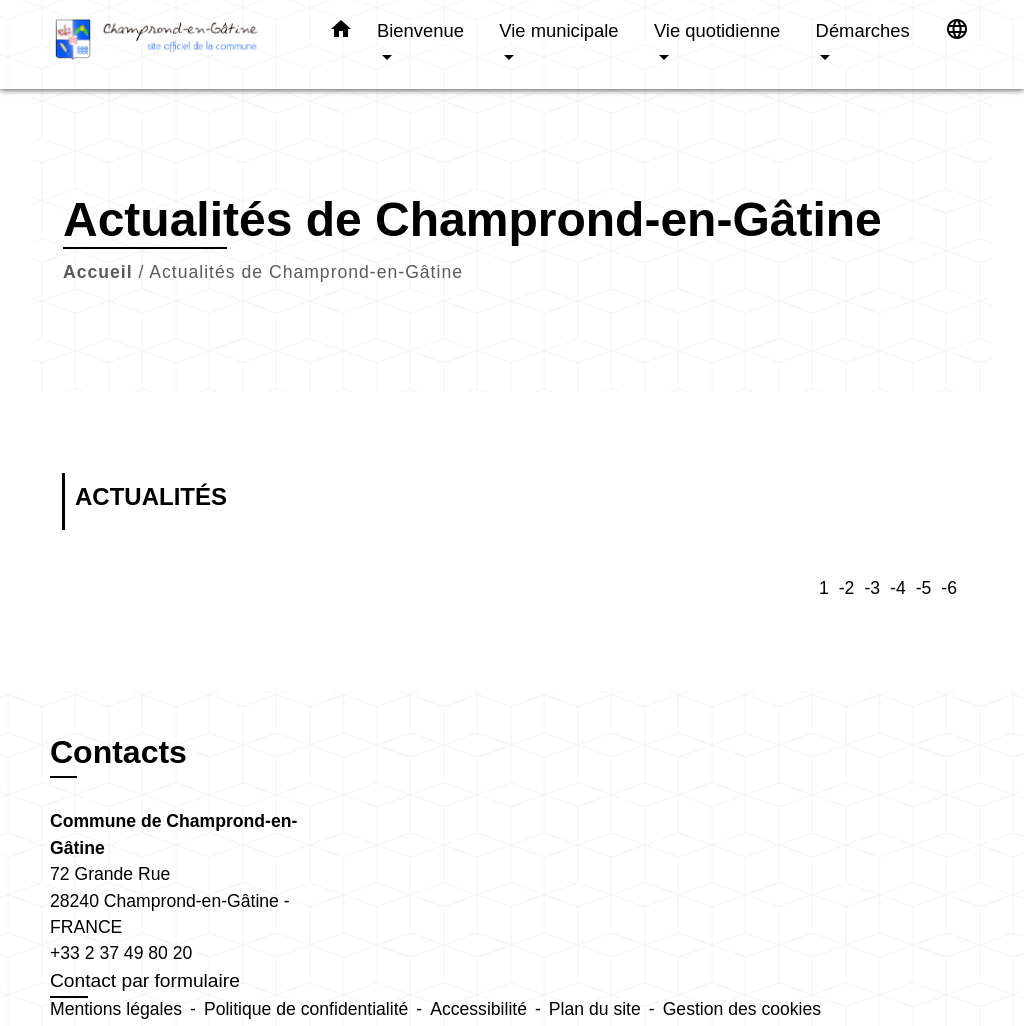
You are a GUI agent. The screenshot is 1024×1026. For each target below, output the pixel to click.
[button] (341, 33)
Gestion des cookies (742, 1009)
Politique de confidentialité (306, 1009)
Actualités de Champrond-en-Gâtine (306, 272)
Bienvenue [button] (420, 30)
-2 (847, 588)
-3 (872, 588)
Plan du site (595, 1009)
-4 (898, 588)
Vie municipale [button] (558, 30)
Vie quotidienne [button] (717, 30)
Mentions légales (116, 1009)
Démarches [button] (863, 30)
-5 (924, 588)
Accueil (98, 272)
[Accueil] (172, 44)
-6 (949, 588)
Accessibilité (478, 1009)
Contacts (118, 752)
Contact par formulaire (145, 980)
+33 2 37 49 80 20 (121, 953)
